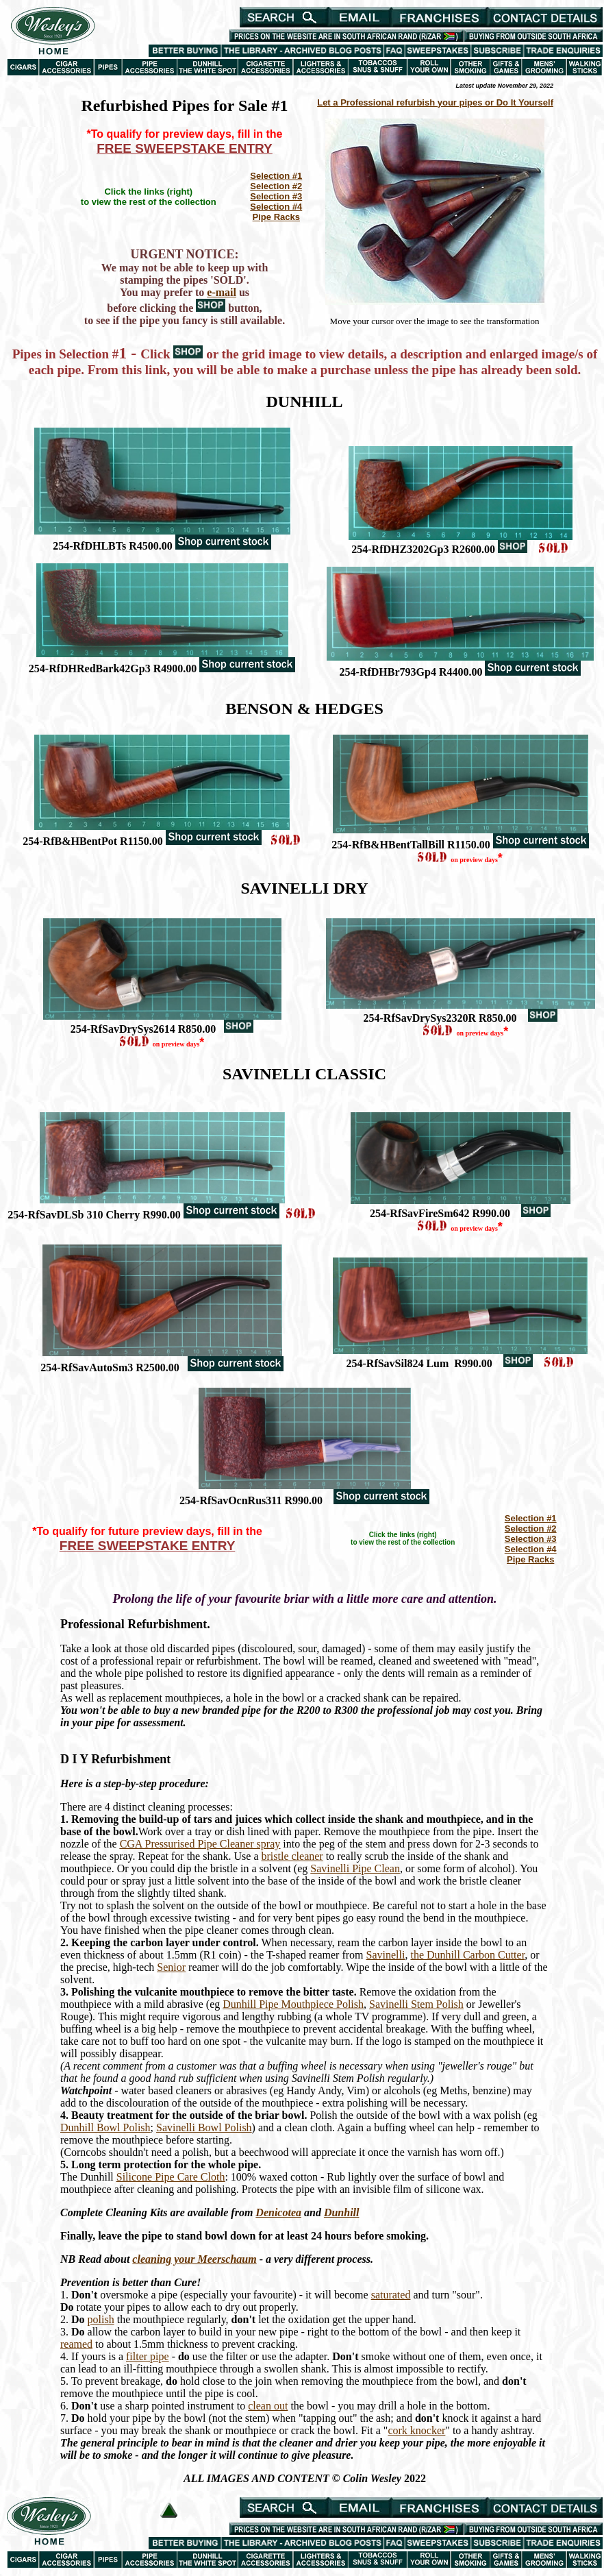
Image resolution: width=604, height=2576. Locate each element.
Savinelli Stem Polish (416, 2004)
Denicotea (278, 2212)
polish (101, 2319)
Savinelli (385, 1955)
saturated (391, 2295)
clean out (268, 2406)
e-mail (221, 292)
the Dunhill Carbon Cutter (467, 1955)
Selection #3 (276, 196)
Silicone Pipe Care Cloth (170, 2177)
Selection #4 (276, 206)
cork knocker (416, 2430)
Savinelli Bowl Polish (204, 2127)
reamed (76, 2344)
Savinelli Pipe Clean (355, 1868)
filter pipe (147, 2356)
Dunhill (342, 2212)
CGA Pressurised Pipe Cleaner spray (200, 1844)
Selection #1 (276, 176)
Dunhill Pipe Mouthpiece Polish (293, 2004)
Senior (171, 1967)
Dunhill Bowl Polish (105, 2127)
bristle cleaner (292, 1856)
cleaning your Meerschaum (194, 2259)
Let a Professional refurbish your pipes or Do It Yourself (435, 102)
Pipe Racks (276, 217)
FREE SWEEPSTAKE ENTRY (185, 148)
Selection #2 (276, 186)
